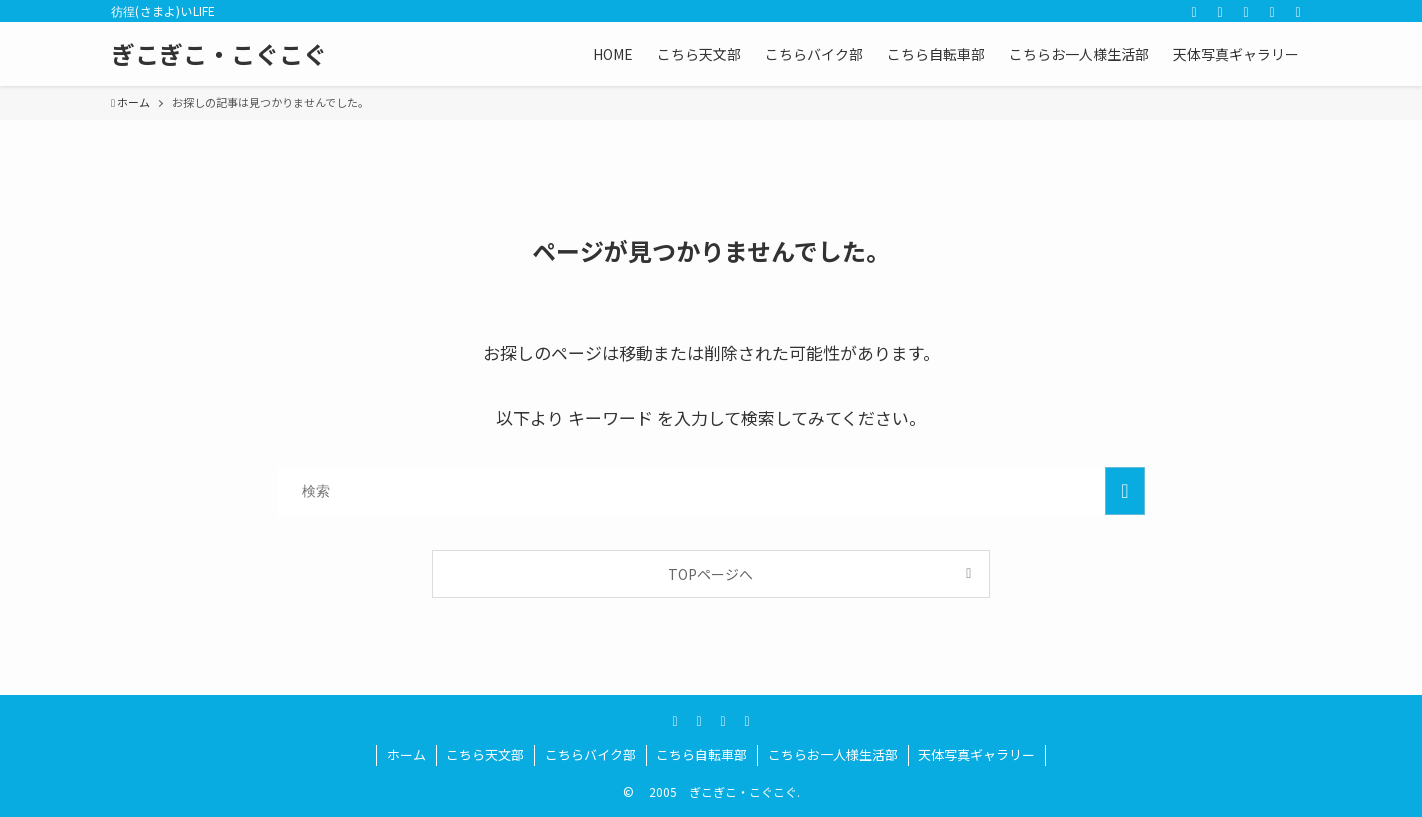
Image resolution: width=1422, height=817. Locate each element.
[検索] (1298, 11)
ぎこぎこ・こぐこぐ (219, 54)
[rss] (1272, 11)
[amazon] (1246, 11)
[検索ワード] (711, 491)
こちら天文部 (485, 754)
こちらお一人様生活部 (833, 754)
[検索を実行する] (1125, 491)
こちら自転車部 (701, 754)
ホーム (406, 754)
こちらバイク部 (590, 754)
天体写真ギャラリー (976, 754)
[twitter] (1194, 11)
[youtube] (1220, 11)
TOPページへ (710, 574)
